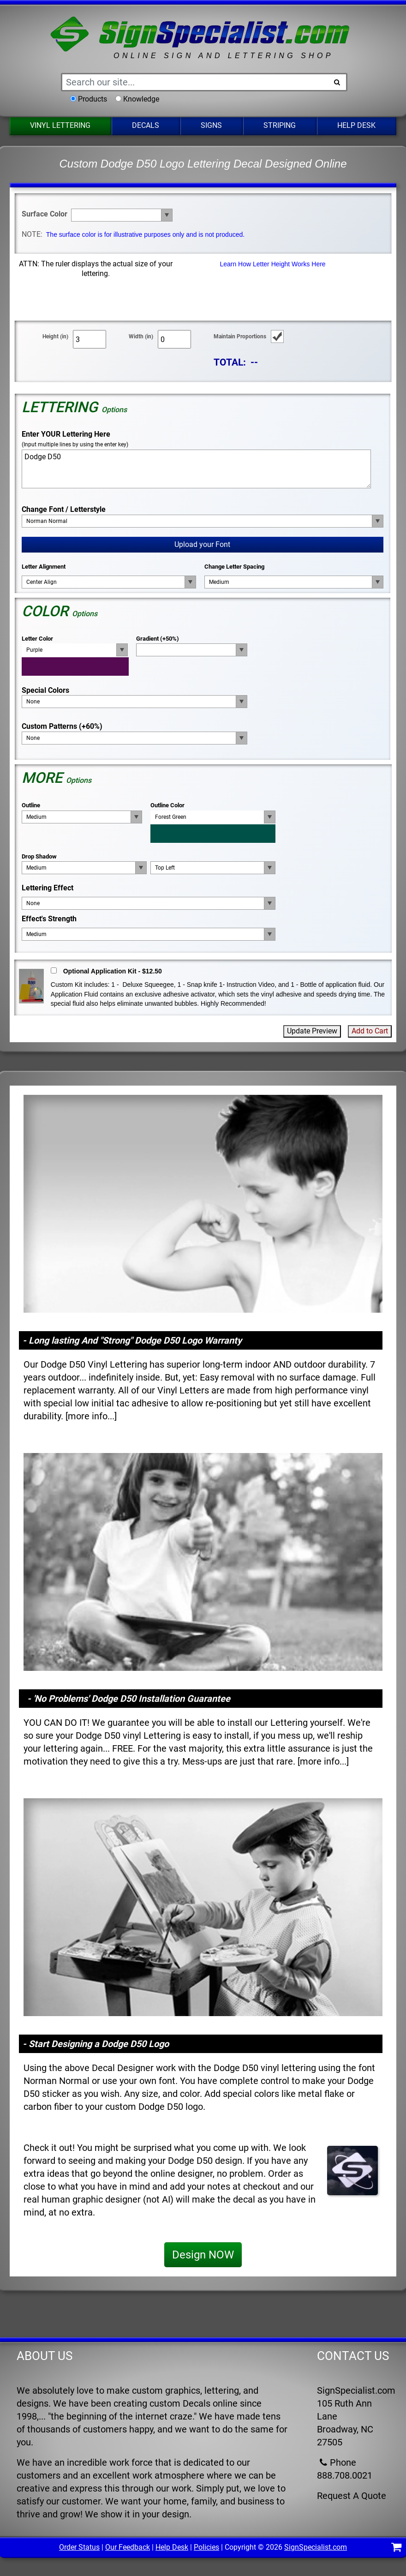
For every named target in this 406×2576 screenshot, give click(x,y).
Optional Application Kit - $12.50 (112, 971)
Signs (211, 125)
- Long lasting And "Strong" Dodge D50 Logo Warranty (132, 1340)
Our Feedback (127, 2547)
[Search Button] (337, 82)
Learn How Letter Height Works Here (272, 264)
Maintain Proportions (240, 336)
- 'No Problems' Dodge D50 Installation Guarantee (128, 1698)
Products (92, 99)
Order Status (79, 2547)
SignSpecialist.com (315, 2547)
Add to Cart (370, 1031)
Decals (145, 125)
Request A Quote (351, 2495)
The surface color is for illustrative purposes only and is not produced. (145, 234)
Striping (279, 125)
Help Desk (356, 125)
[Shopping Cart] (397, 2548)
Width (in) (141, 336)
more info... (91, 1416)
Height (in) (55, 336)
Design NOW (203, 2254)
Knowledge (141, 99)
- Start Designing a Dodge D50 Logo (96, 2043)
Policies (206, 2547)
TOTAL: (230, 362)
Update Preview (312, 1031)
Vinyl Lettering (60, 125)
